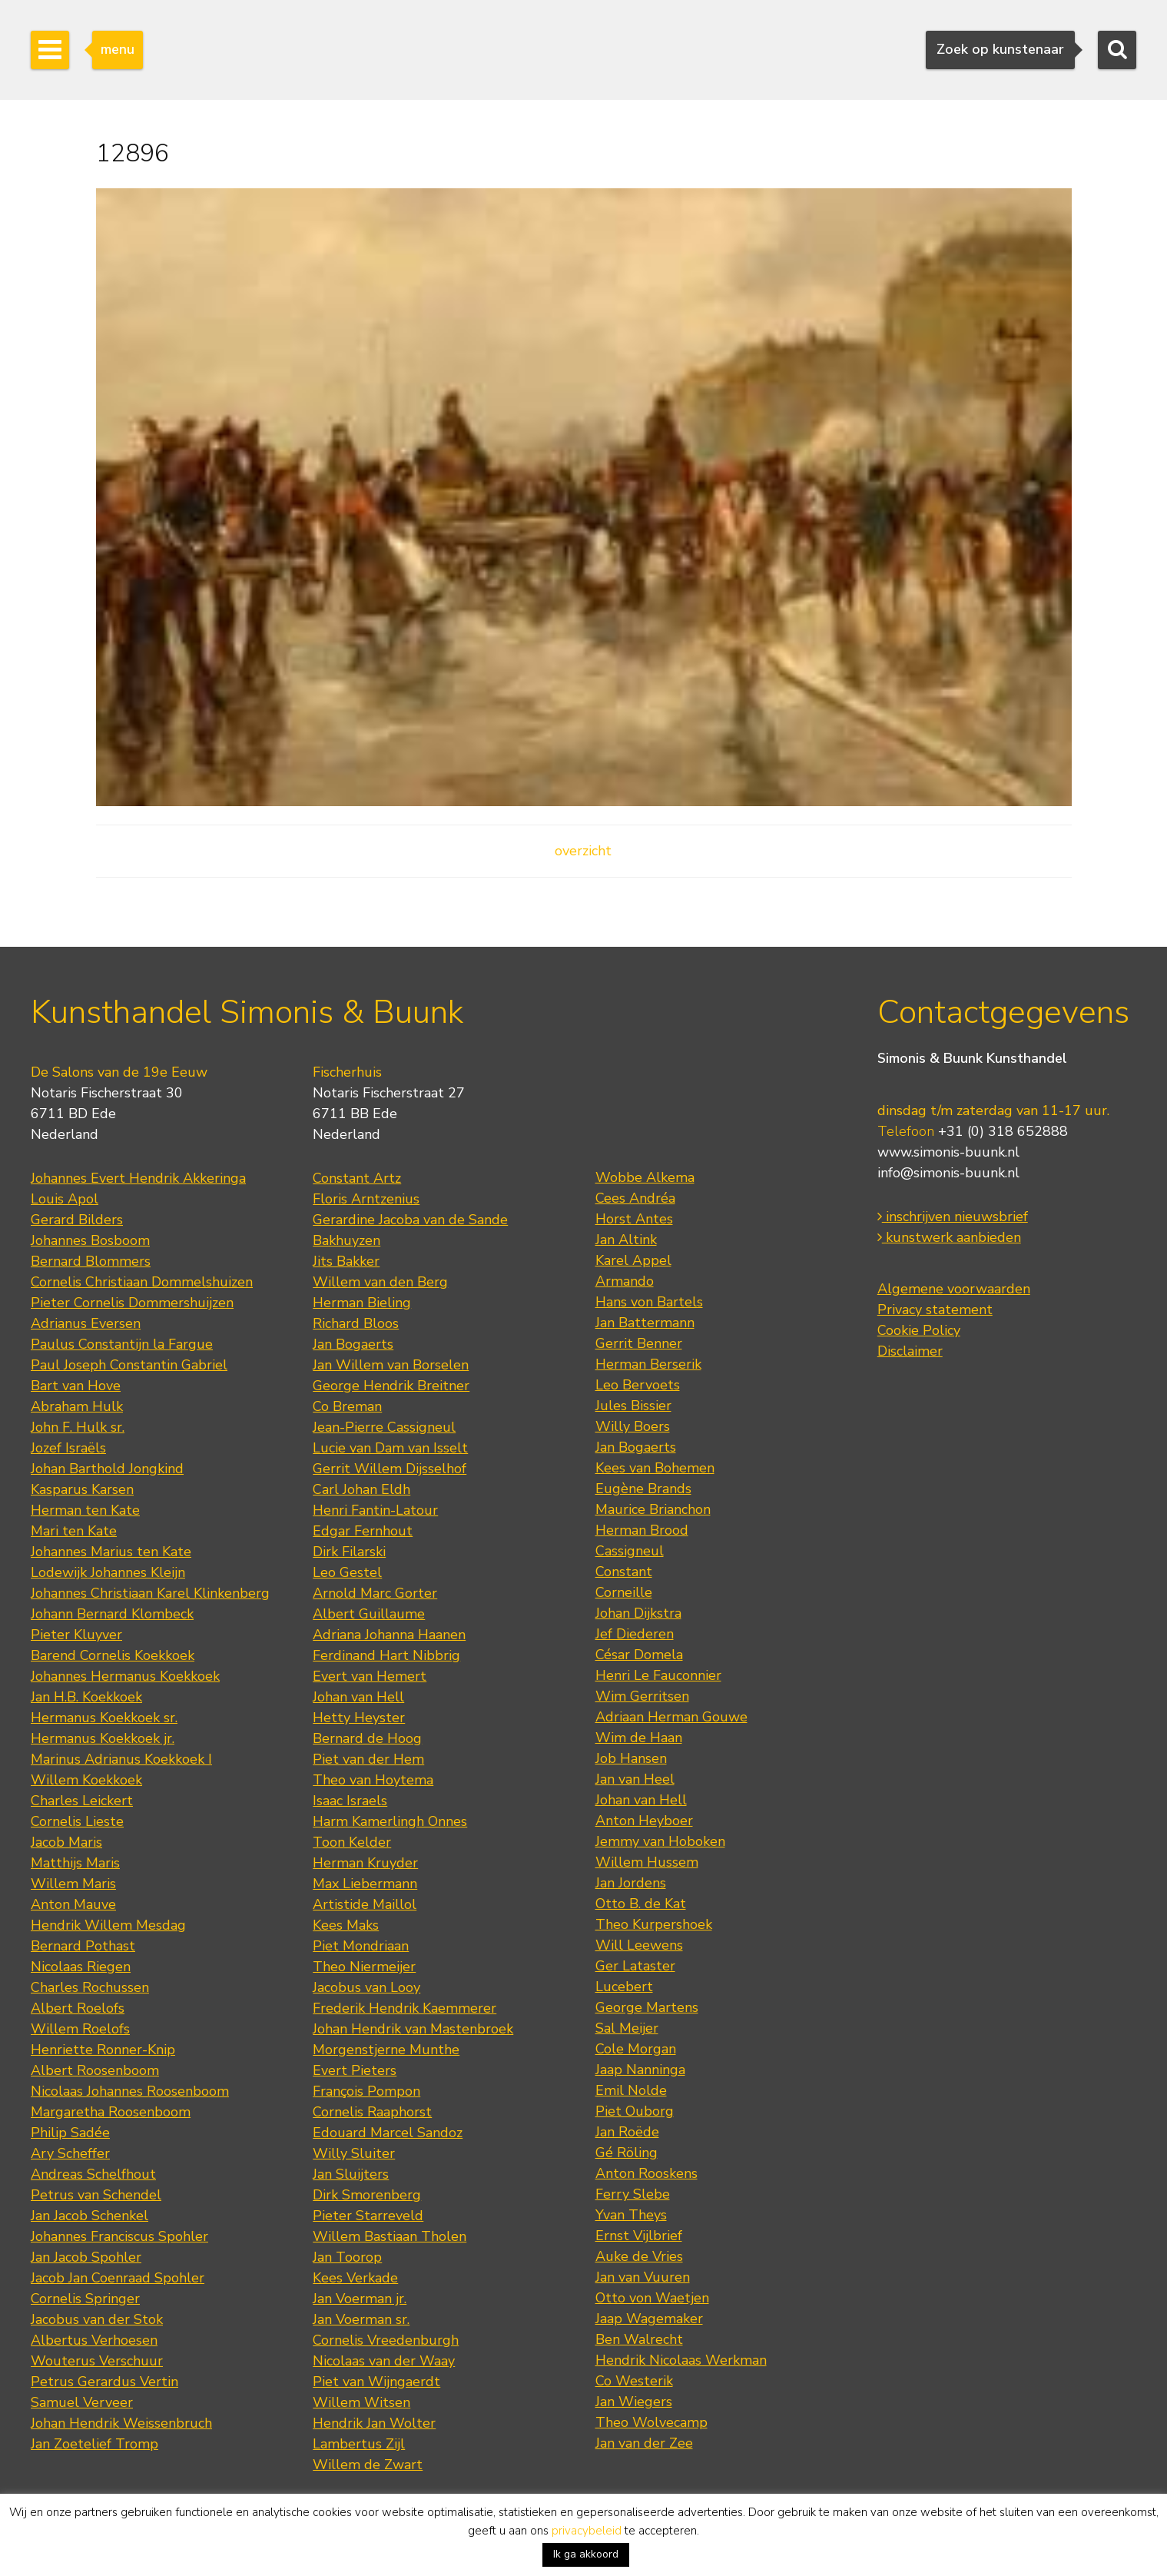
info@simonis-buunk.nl (948, 1173)
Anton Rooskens (646, 2173)
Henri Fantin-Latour (375, 1510)
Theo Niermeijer (364, 1966)
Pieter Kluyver (76, 1634)
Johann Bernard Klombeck (112, 1614)
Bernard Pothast (83, 1946)
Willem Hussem (646, 1862)
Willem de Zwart (368, 2464)
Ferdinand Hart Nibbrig (386, 1655)
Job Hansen (631, 1758)
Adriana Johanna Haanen (389, 1634)
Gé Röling (626, 2152)
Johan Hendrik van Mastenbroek (413, 2029)
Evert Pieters (354, 2070)
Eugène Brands (643, 1488)
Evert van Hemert (369, 1676)
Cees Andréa (635, 1198)
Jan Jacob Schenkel (89, 2215)
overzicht (583, 851)
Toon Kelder (352, 1842)
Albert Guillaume (369, 1614)
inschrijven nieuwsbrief (952, 1216)
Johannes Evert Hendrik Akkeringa (138, 1178)
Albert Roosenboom (95, 2070)
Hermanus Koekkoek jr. (102, 1738)
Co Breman (347, 1406)
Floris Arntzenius (366, 1199)
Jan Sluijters (351, 2174)
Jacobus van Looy (366, 1987)
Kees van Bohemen (654, 1468)
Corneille (623, 1592)
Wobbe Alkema (645, 1177)
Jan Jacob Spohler (86, 2257)
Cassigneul (629, 1551)
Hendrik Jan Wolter (374, 2423)
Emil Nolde (631, 2090)
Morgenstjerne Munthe (386, 2049)
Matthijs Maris (75, 1863)
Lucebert (624, 1986)
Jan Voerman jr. (359, 2298)
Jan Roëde (627, 2132)
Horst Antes (634, 1219)
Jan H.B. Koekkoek (86, 1697)
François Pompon (366, 2091)
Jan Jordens (630, 1883)
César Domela (639, 1654)
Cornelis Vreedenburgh (386, 2340)
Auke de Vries (639, 2256)
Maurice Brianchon (653, 1509)
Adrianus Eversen (86, 1323)
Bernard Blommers (91, 1261)
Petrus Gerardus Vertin (104, 2381)
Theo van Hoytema (373, 1780)
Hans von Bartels (649, 1302)
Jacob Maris (66, 1842)
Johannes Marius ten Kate (111, 1551)
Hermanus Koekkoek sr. (104, 1717)
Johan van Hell (358, 1697)
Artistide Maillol (364, 1904)
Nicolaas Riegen (81, 1966)
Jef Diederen (634, 1634)
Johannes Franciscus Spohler (119, 2236)
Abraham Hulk (77, 1406)
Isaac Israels (350, 1800)
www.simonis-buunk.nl (948, 1152)
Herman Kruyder (365, 1863)
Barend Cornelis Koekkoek (112, 1655)
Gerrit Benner (638, 1343)
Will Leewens (639, 1945)
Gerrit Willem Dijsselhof (389, 1468)
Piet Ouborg (634, 2111)
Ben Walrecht (639, 2339)
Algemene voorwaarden (953, 1289)
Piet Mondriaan (361, 1946)
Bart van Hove (76, 1385)
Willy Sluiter (354, 2153)
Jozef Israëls (68, 1448)
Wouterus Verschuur (97, 2361)
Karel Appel (633, 1260)
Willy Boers (632, 1426)
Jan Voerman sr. (361, 2319)
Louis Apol (64, 1199)
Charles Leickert (82, 1800)
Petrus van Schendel (96, 2195)
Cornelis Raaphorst (372, 2112)
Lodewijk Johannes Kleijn (108, 1572)
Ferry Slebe (632, 2194)
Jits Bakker (346, 1261)
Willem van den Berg (380, 1282)
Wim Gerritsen (642, 1696)
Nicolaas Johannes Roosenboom (130, 2091)
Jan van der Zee (644, 2443)
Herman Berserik (648, 1364)
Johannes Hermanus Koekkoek (125, 1676)
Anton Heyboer (644, 1820)
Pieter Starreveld (368, 2215)
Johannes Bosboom (90, 1240)
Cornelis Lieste (77, 1821)
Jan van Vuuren (642, 2277)
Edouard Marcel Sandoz (387, 2132)
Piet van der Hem (368, 1759)
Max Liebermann (365, 1883)
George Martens (646, 2007)
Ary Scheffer (70, 2153)
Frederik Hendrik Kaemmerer (404, 2008)
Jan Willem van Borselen (391, 1365)
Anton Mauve (73, 1904)
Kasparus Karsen (82, 1489)
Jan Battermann (645, 1322)
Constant (623, 1571)
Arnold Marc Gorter (375, 1593)
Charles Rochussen (90, 1987)
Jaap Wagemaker (649, 2318)
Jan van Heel (635, 1779)
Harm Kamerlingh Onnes (390, 1821)
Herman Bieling (362, 1302)
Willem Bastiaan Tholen (389, 2236)
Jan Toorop (347, 2257)
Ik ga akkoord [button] (585, 2554)
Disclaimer (910, 1351)
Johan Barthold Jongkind (107, 1468)
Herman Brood (641, 1530)
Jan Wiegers (633, 2401)
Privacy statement (935, 1309)
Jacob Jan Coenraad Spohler (117, 2278)
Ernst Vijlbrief (638, 2235)
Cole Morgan (635, 2049)
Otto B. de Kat (640, 1903)
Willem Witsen (361, 2402)
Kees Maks (346, 1925)
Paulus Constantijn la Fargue (122, 1344)
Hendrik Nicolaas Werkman (681, 2360)
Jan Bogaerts (353, 1344)
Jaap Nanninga (640, 2069)
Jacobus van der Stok (97, 2319)
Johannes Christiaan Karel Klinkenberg (150, 1593)
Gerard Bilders (77, 1219)
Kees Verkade (355, 2278)
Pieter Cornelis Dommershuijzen (132, 1302)
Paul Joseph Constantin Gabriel (129, 1365)
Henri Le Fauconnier (658, 1675)
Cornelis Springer (85, 2298)
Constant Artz (357, 1178)
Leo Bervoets (637, 1385)
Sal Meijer (626, 2028)
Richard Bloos (356, 1323)
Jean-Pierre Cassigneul (384, 1427)
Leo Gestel (347, 1572)
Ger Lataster (635, 1966)
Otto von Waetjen (652, 2298)
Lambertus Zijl (359, 2444)
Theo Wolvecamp (651, 2422)
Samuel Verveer (82, 2402)
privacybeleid (587, 2530)
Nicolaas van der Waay (384, 2361)
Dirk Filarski (349, 1551)
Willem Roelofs (80, 2029)
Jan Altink (626, 1239)
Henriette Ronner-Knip (103, 2049)
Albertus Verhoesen (94, 2340)
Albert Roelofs (77, 2008)
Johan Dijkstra (638, 1613)
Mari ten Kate (74, 1531)
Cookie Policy (918, 1330)
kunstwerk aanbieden (949, 1237)
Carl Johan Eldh (361, 1489)
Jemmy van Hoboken (660, 1841)
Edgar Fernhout (363, 1531)
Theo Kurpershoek (653, 1924)
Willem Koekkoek (86, 1780)
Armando (624, 1281)
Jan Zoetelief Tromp (94, 2444)
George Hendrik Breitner (391, 1385)
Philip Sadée (70, 2132)
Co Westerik (634, 2381)
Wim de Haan (638, 1737)
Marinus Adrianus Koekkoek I (121, 1759)
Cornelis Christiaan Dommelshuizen (142, 1282)
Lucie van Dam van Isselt (390, 1448)
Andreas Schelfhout (93, 2174)
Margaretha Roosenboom (111, 2112)
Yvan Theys (631, 2215)
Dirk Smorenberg (367, 2195)
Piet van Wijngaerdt (376, 2381)
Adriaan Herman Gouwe (671, 1717)
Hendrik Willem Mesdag (108, 1925)
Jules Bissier (633, 1405)
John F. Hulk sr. (77, 1427)
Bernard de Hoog (367, 1738)
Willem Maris (73, 1883)
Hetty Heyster (359, 1717)
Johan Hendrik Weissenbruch (121, 2423)
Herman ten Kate (85, 1510)
